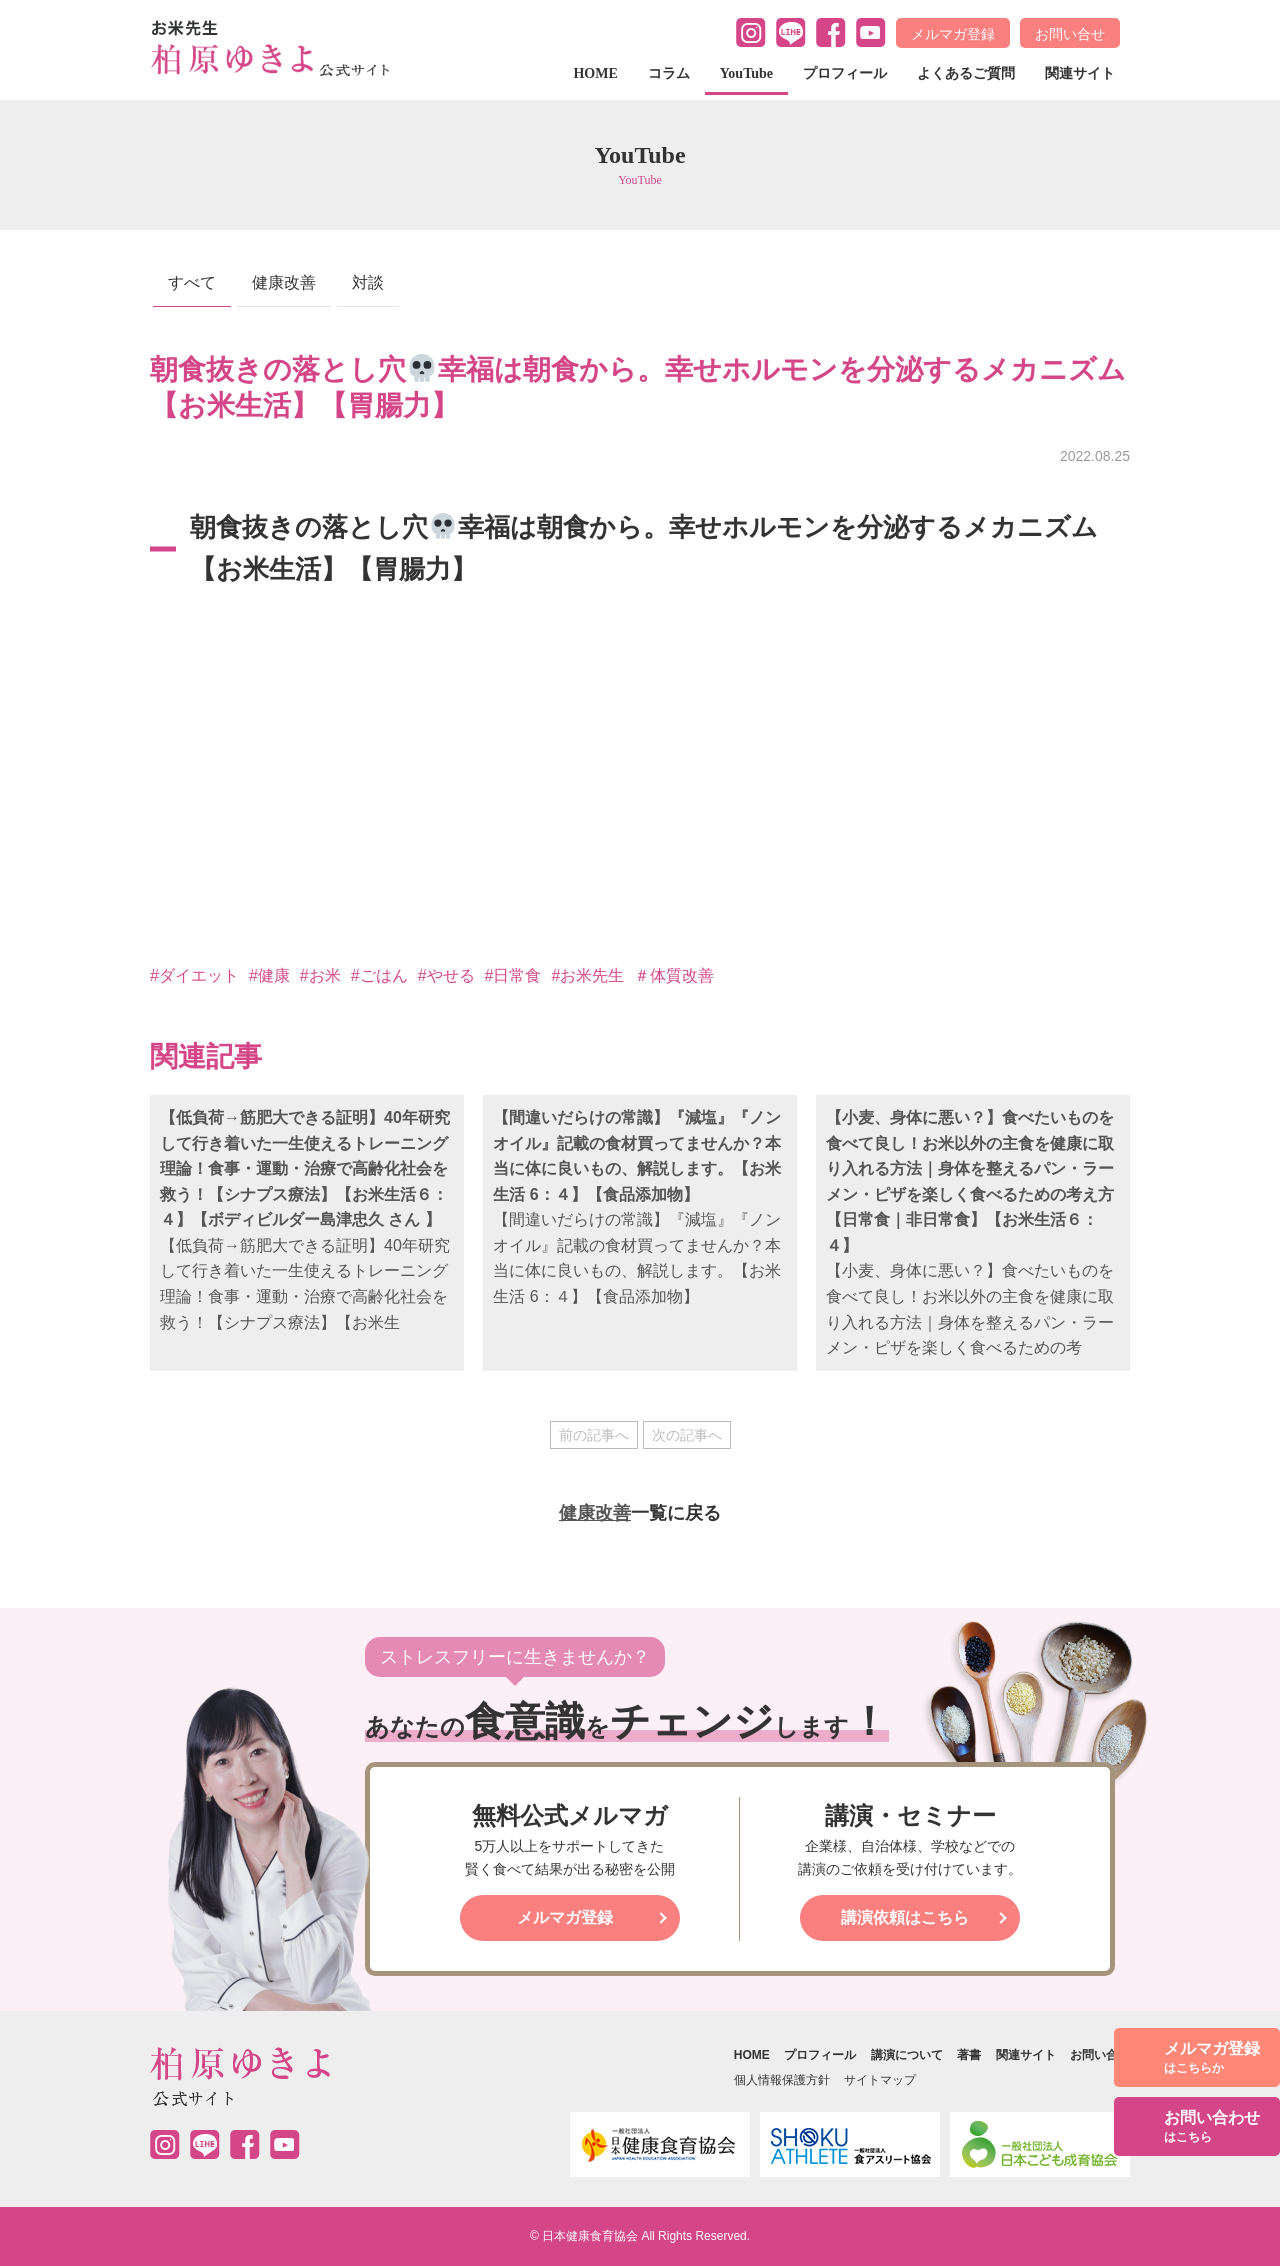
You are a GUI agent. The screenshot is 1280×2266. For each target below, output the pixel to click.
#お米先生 (587, 975)
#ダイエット (194, 975)
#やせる (446, 975)
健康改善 (284, 282)
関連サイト (1080, 73)
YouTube (746, 73)
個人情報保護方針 (782, 2080)
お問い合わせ (1212, 2127)
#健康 (269, 975)
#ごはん (379, 975)
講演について (907, 2055)
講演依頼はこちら (905, 1917)
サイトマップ (880, 2080)
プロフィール (845, 73)
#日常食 (513, 975)
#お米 (320, 975)
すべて (192, 282)
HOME (595, 73)
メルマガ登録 (953, 34)
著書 (969, 2055)
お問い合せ (1070, 34)
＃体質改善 (674, 975)
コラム (669, 73)
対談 (368, 282)
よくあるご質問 (966, 73)
